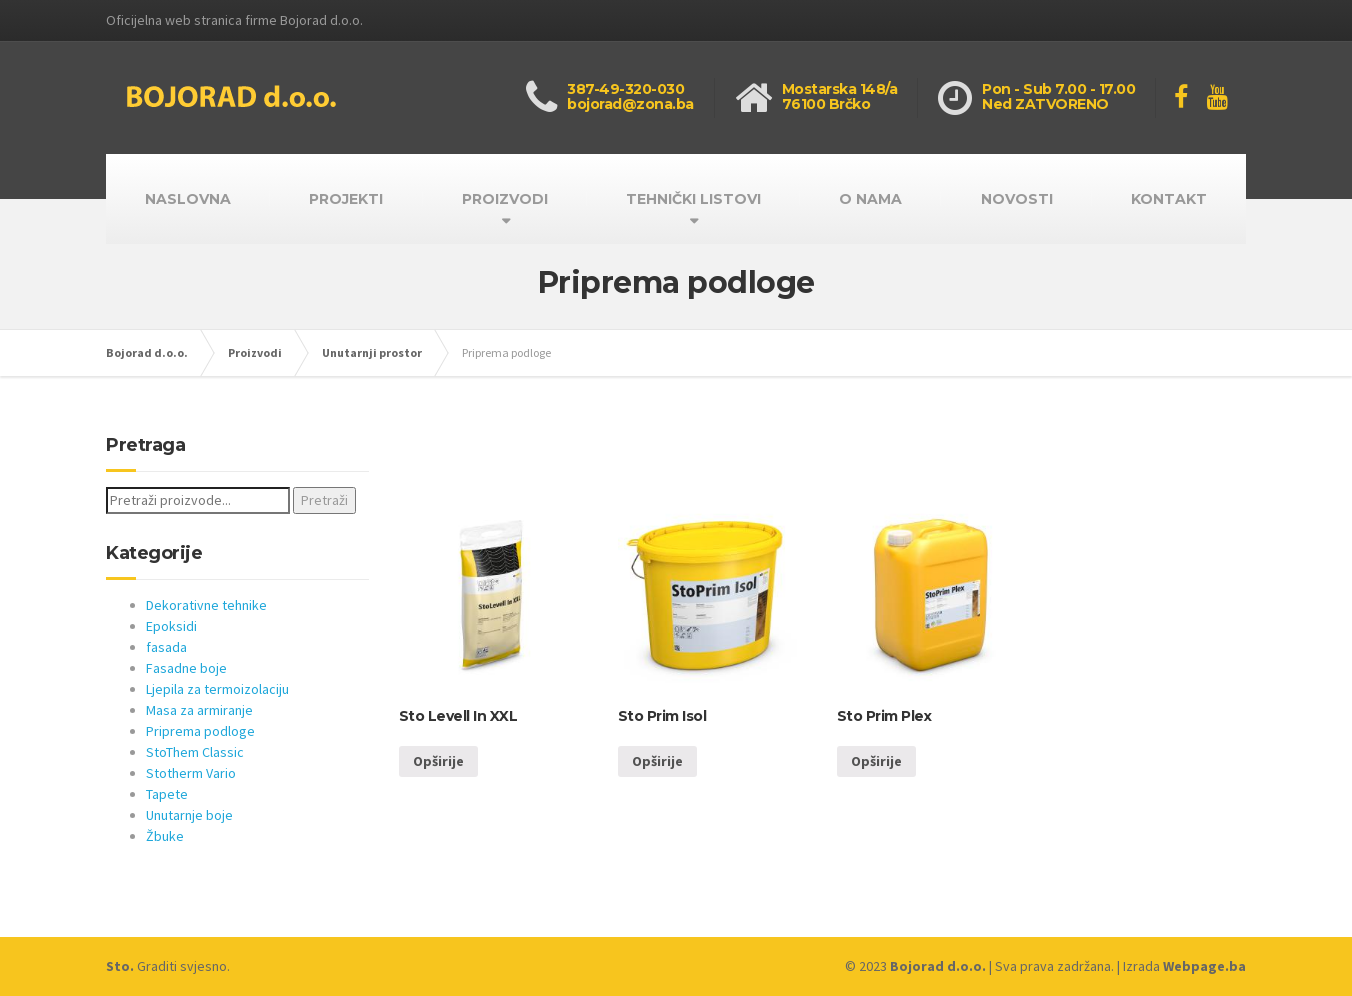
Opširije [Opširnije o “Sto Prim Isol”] (657, 761)
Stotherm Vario (191, 773)
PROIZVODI (505, 199)
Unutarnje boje (189, 815)
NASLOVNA (188, 199)
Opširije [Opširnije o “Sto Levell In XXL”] (438, 761)
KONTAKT (1169, 199)
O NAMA (870, 199)
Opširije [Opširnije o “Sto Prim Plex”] (876, 761)
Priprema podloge (200, 731)
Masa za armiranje (199, 710)
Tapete (167, 794)
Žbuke (165, 836)
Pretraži (324, 500)
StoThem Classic (195, 752)
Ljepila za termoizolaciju (217, 689)
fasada (166, 647)
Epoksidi (171, 626)
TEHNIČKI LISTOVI (693, 199)
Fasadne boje (186, 668)
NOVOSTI (1017, 199)
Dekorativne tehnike (206, 605)
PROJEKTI (346, 199)
